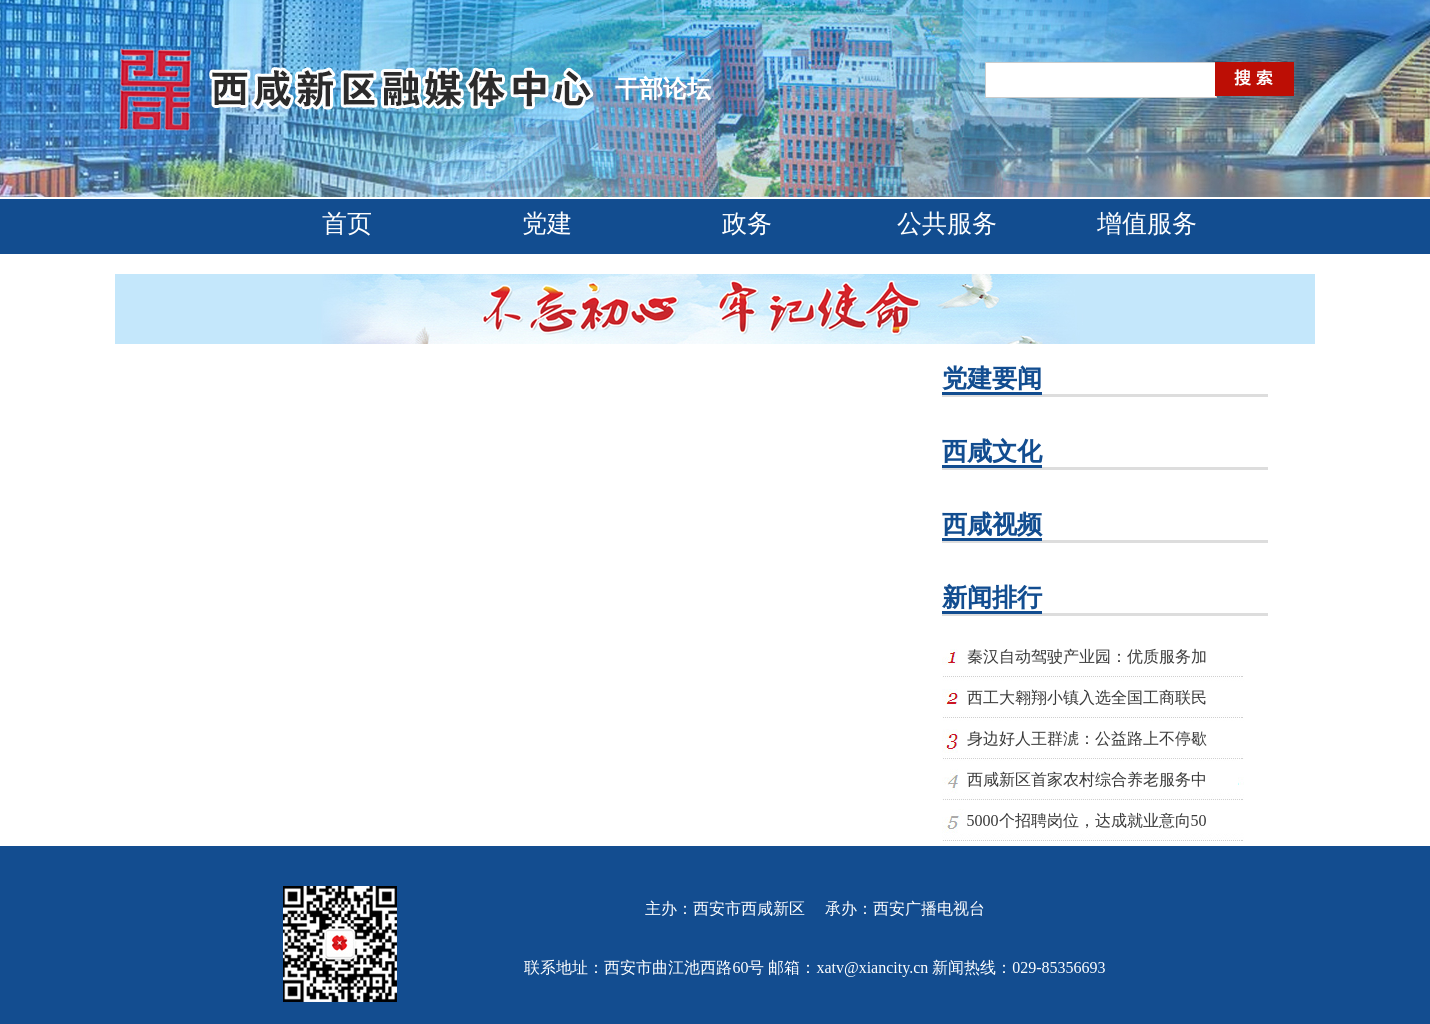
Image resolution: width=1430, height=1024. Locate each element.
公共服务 (947, 223)
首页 (347, 223)
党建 (547, 223)
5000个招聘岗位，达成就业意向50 (1087, 820)
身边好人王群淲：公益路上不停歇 (1087, 738)
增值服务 (1147, 223)
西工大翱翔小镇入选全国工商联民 (1087, 697)
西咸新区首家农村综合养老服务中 (1087, 779)
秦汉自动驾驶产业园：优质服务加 (1087, 656)
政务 (747, 223)
